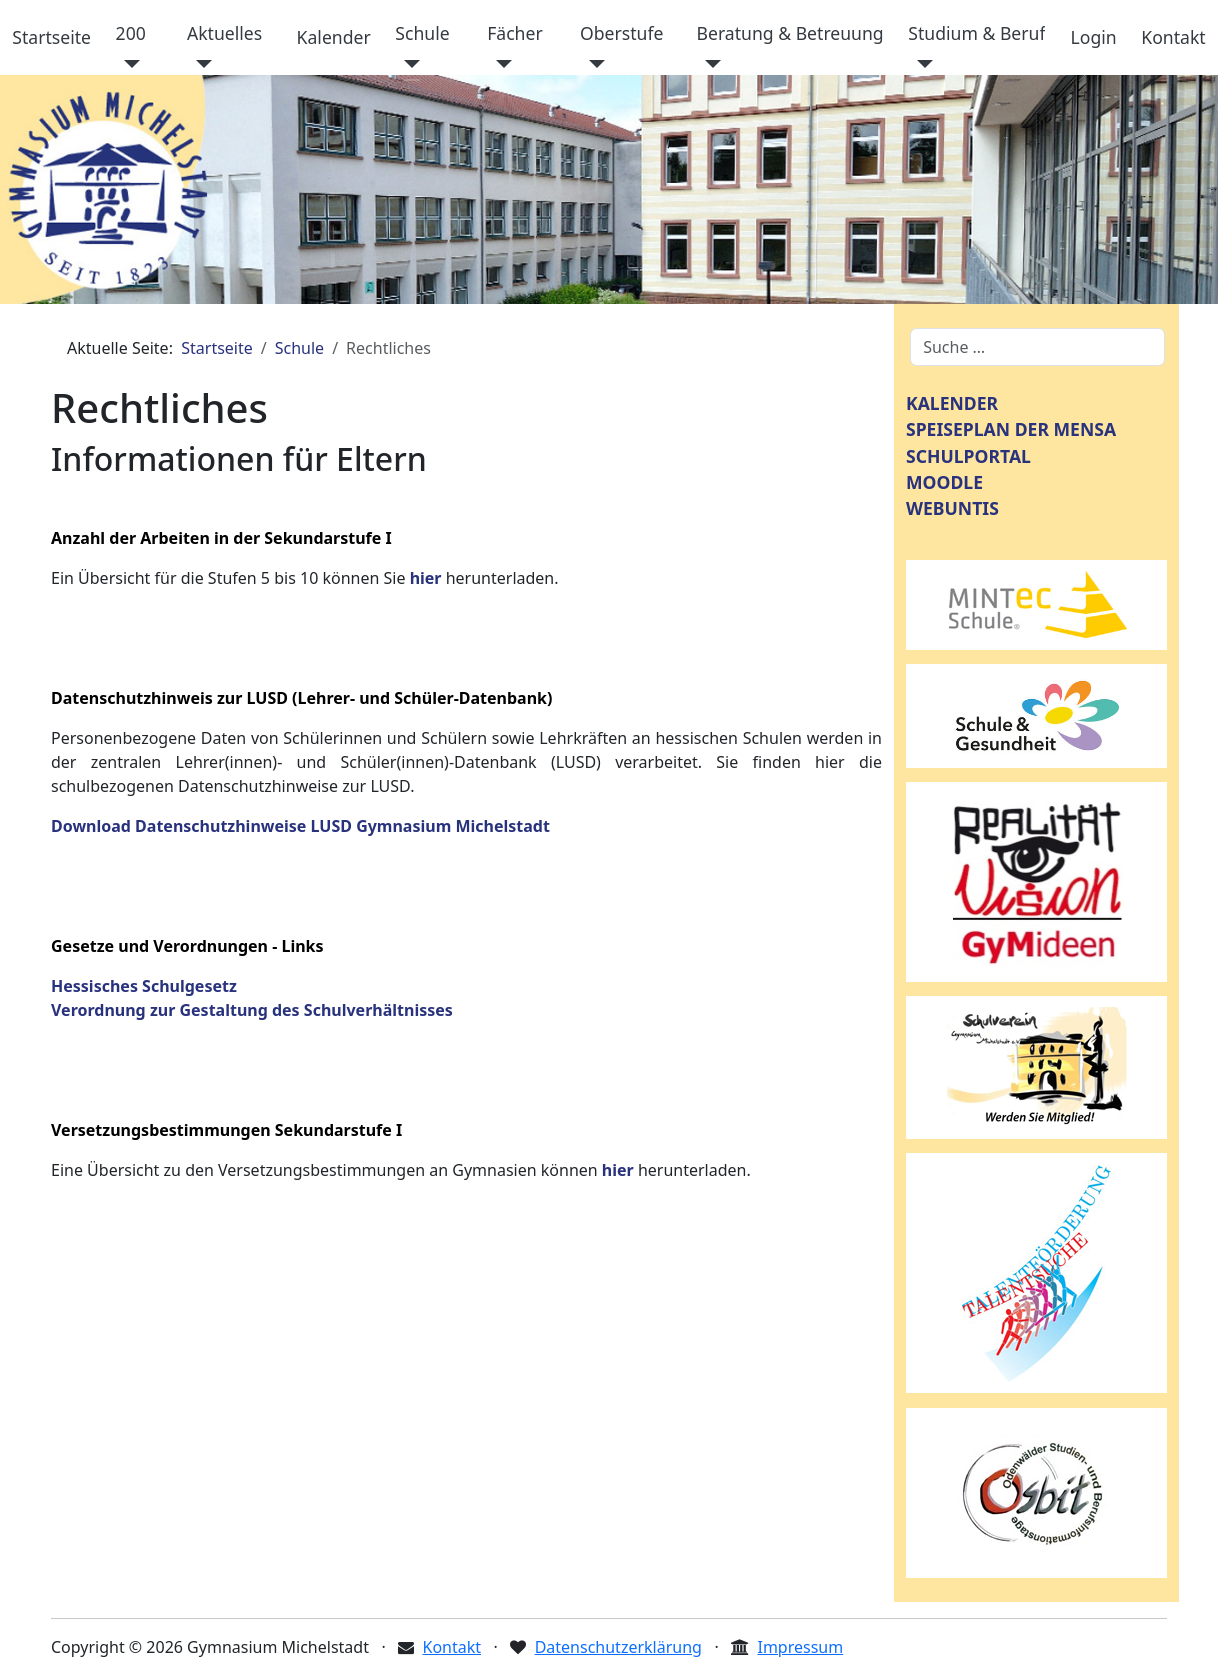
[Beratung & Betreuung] (709, 64)
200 (131, 33)
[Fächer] (499, 64)
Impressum (800, 1647)
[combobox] (1037, 347)
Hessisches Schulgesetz (144, 986)
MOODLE (944, 482)
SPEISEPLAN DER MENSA (1011, 429)
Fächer (515, 33)
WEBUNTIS (952, 508)
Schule (422, 33)
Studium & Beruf (976, 33)
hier (426, 578)
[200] (128, 64)
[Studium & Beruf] (920, 64)
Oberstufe (621, 33)
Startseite (51, 37)
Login (1094, 37)
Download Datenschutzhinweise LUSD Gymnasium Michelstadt (300, 826)
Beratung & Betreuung (790, 33)
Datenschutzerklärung (618, 1647)
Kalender (334, 37)
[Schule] (407, 64)
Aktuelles (224, 33)
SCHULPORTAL (968, 456)
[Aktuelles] (199, 64)
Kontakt (1173, 37)
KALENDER (952, 403)
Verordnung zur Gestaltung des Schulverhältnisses (252, 1010)
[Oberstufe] (592, 64)
